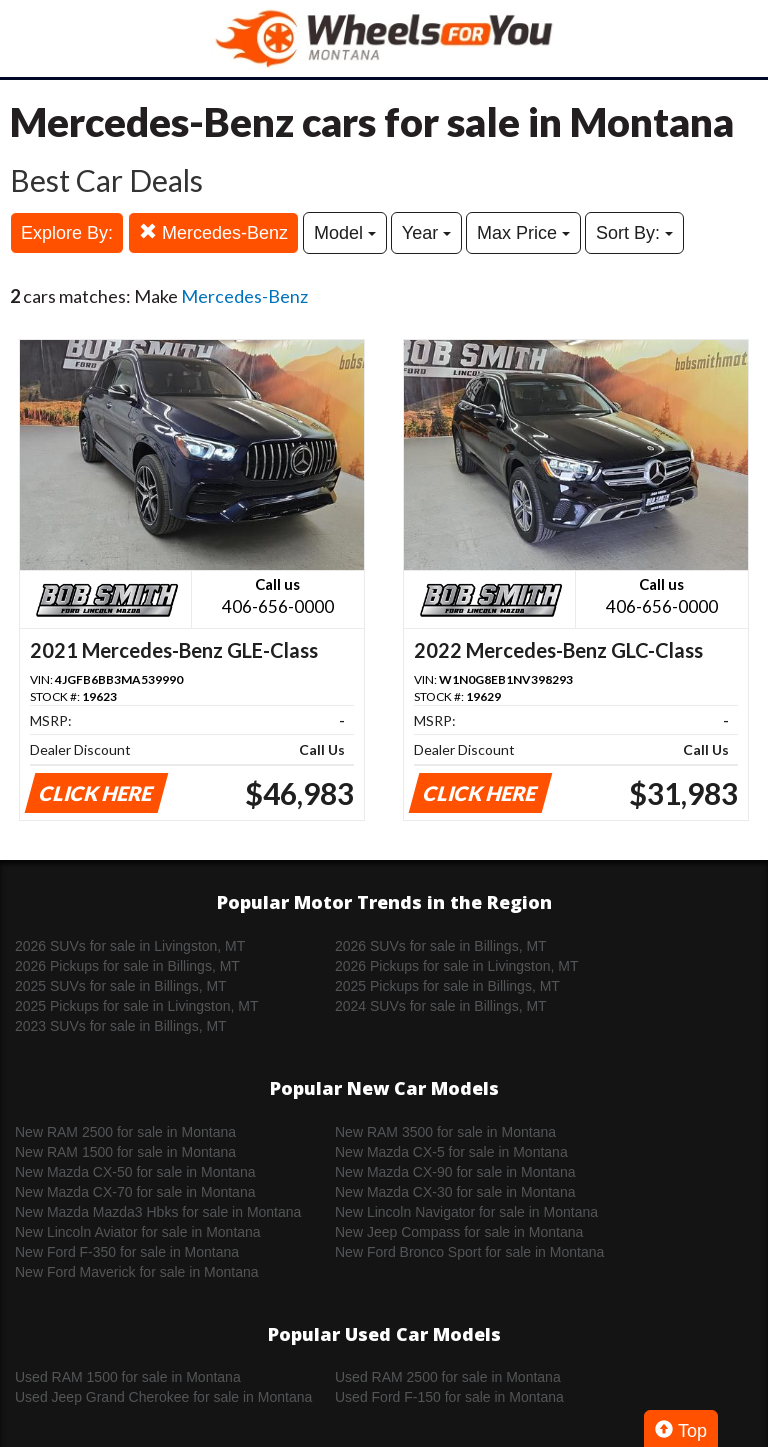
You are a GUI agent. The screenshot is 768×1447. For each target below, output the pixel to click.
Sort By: (634, 233)
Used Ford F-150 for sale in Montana (449, 1397)
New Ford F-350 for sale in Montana (127, 1252)
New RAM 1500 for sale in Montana (125, 1152)
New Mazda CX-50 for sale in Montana (135, 1172)
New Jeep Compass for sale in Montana (459, 1232)
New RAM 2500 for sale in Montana (125, 1132)
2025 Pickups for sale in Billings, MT (447, 986)
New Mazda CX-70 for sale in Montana (135, 1192)
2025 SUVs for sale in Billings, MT (121, 986)
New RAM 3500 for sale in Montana (445, 1132)
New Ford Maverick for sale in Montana (137, 1272)
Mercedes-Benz (213, 232)
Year (426, 233)
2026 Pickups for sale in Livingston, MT (457, 966)
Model (345, 233)
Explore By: (67, 233)
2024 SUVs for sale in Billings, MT (441, 1006)
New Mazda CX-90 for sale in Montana (455, 1172)
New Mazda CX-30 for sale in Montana (455, 1192)
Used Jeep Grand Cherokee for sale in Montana (163, 1397)
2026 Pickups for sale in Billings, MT (127, 966)
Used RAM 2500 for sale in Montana (448, 1377)
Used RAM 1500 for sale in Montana (128, 1377)
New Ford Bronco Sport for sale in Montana (469, 1252)
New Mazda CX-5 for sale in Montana (451, 1152)
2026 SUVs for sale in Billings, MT (441, 946)
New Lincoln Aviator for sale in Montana (138, 1232)
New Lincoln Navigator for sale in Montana (466, 1212)
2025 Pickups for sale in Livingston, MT (137, 1006)
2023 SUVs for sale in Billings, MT (121, 1026)
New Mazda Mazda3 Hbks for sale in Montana (158, 1212)
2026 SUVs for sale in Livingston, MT (130, 946)
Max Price (523, 233)
